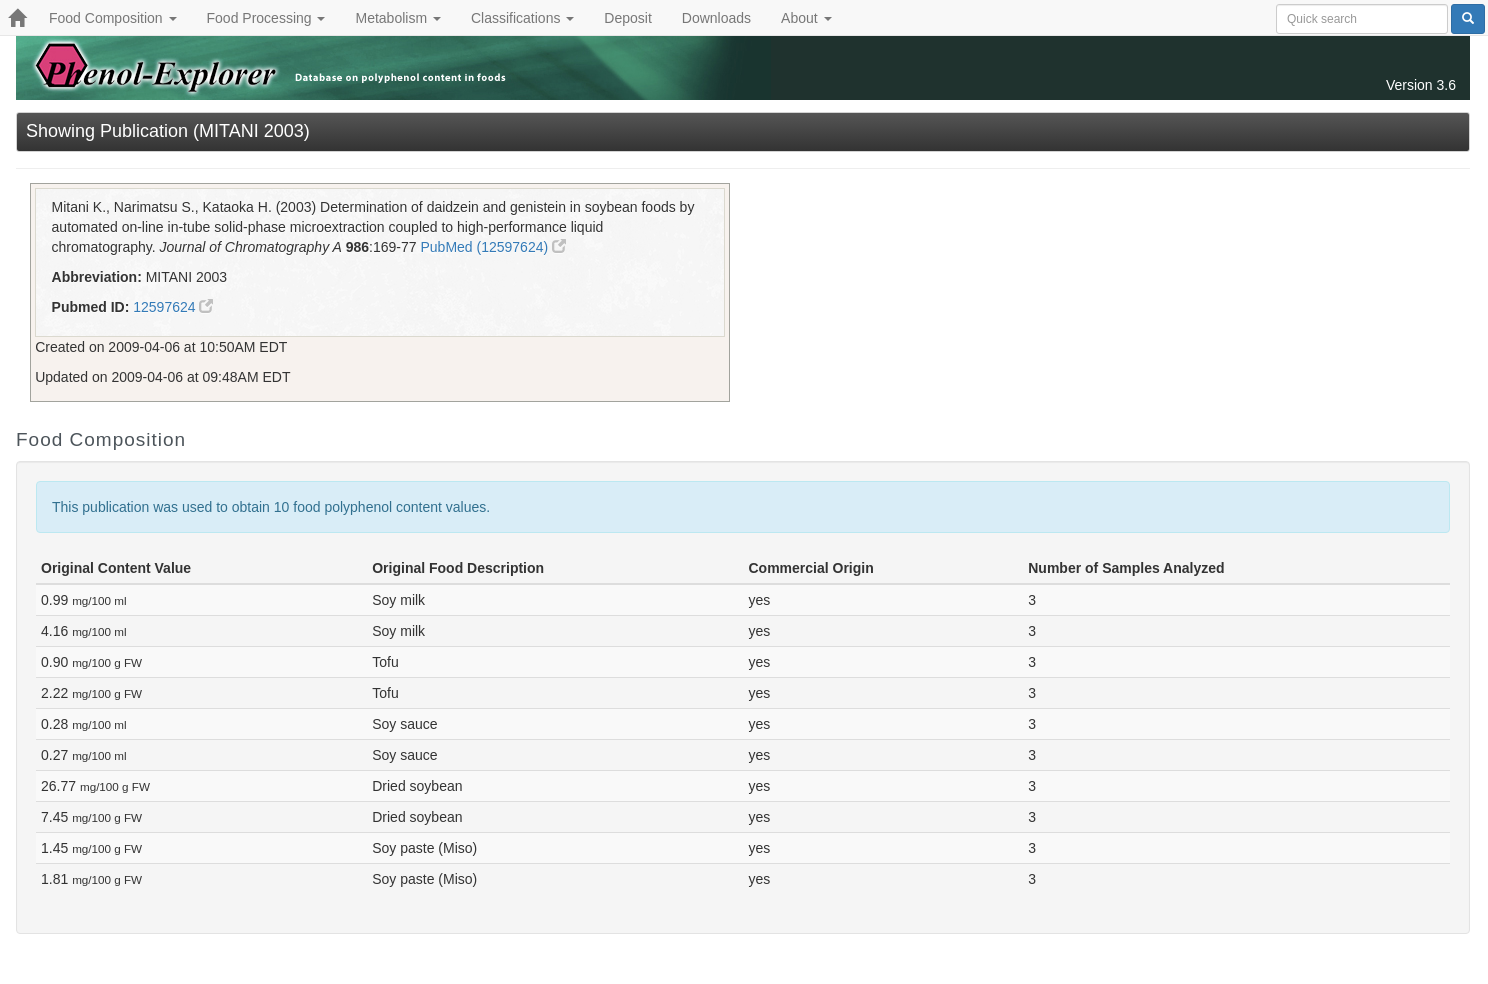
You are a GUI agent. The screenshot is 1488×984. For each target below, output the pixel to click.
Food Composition (113, 18)
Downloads (716, 18)
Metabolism (397, 18)
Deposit (627, 18)
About (806, 18)
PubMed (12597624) (493, 247)
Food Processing (266, 18)
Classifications (522, 18)
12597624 (173, 307)
